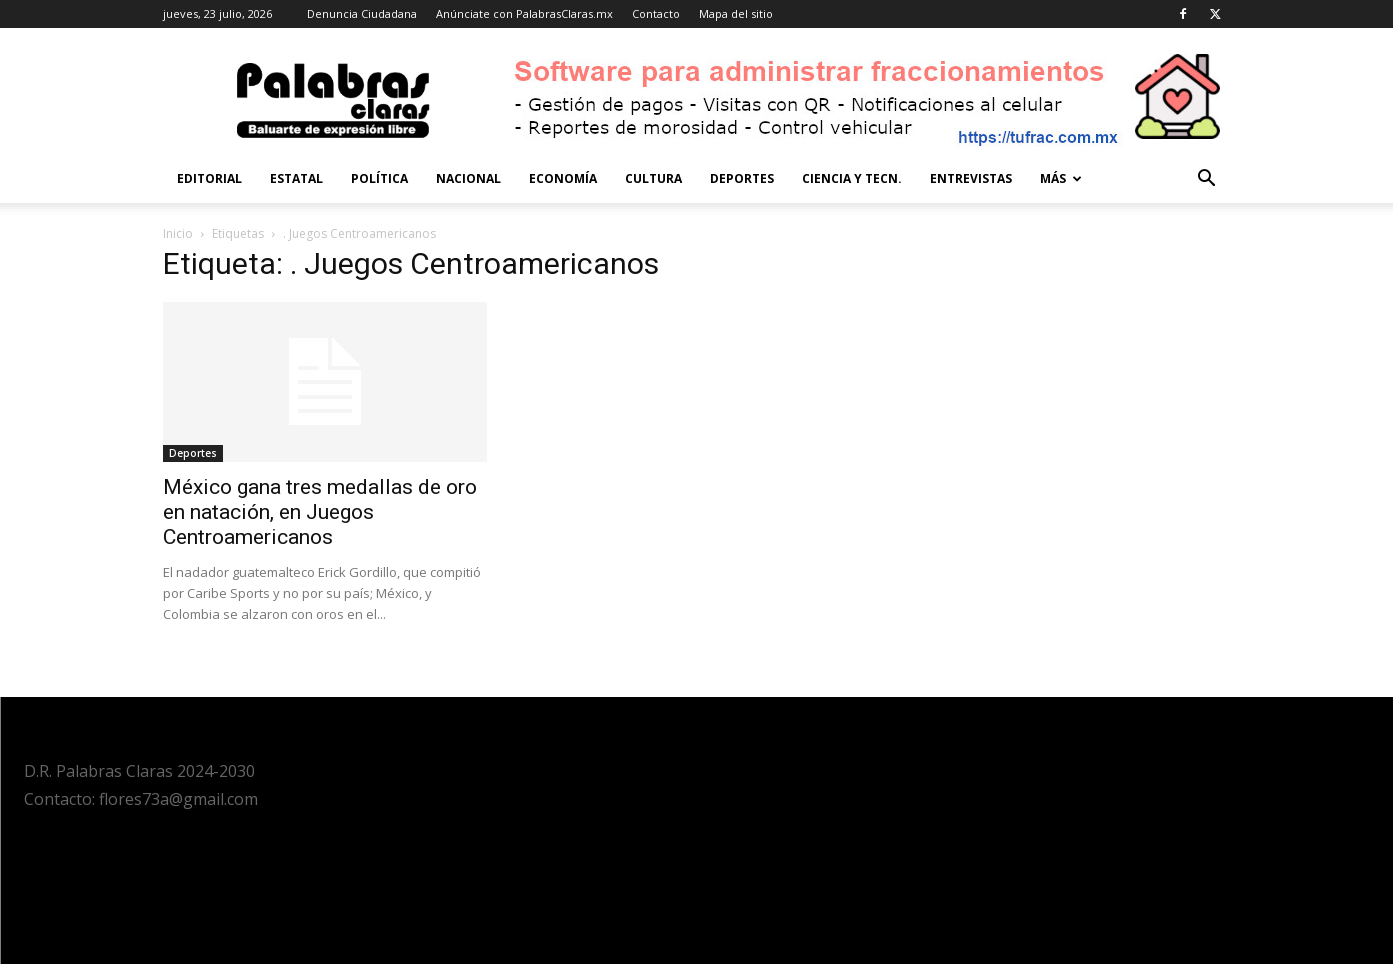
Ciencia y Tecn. (852, 178)
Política (379, 178)
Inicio (178, 233)
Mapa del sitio (736, 13)
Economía (563, 178)
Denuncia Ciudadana (362, 13)
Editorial (209, 178)
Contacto (656, 13)
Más (1061, 178)
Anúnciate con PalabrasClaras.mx (524, 13)
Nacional (468, 178)
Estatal (296, 178)
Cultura (653, 178)
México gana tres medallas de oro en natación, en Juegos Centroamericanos (320, 512)
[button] (1207, 180)
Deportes (742, 178)
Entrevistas (971, 178)
